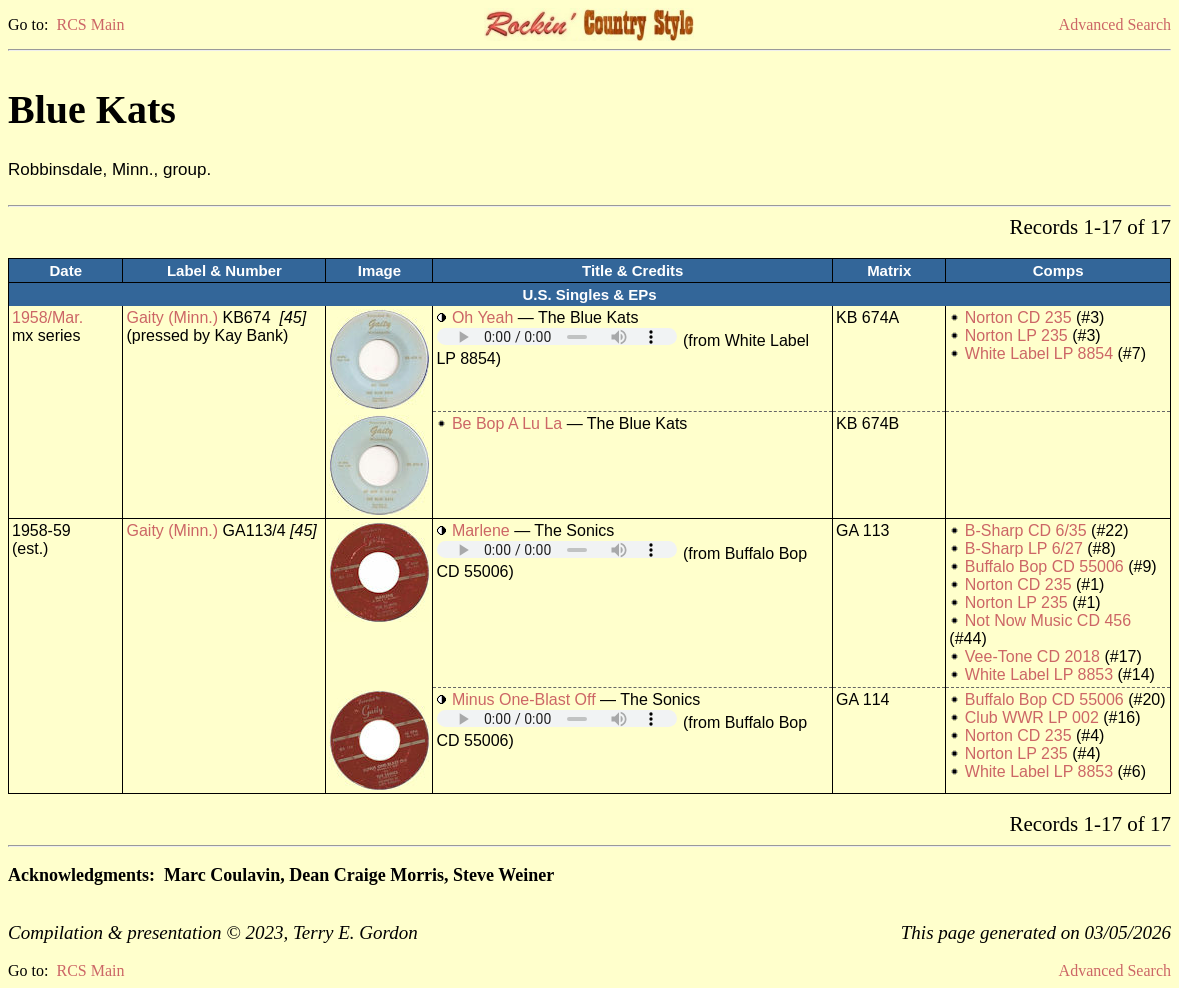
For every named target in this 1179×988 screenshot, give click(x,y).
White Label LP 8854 (1039, 353)
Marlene (481, 530)
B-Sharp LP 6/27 (1024, 548)
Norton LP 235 (1016, 335)
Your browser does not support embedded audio (557, 336)
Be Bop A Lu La (507, 423)
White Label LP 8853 (1039, 674)
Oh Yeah (482, 317)
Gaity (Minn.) (172, 317)
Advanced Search (1115, 24)
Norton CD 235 (1018, 317)
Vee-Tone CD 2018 (1032, 656)
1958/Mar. (47, 317)
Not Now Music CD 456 (1048, 620)
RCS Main (90, 24)
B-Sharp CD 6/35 (1026, 530)
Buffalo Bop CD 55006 (1044, 566)
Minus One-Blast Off (524, 699)
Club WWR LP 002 (1032, 717)
